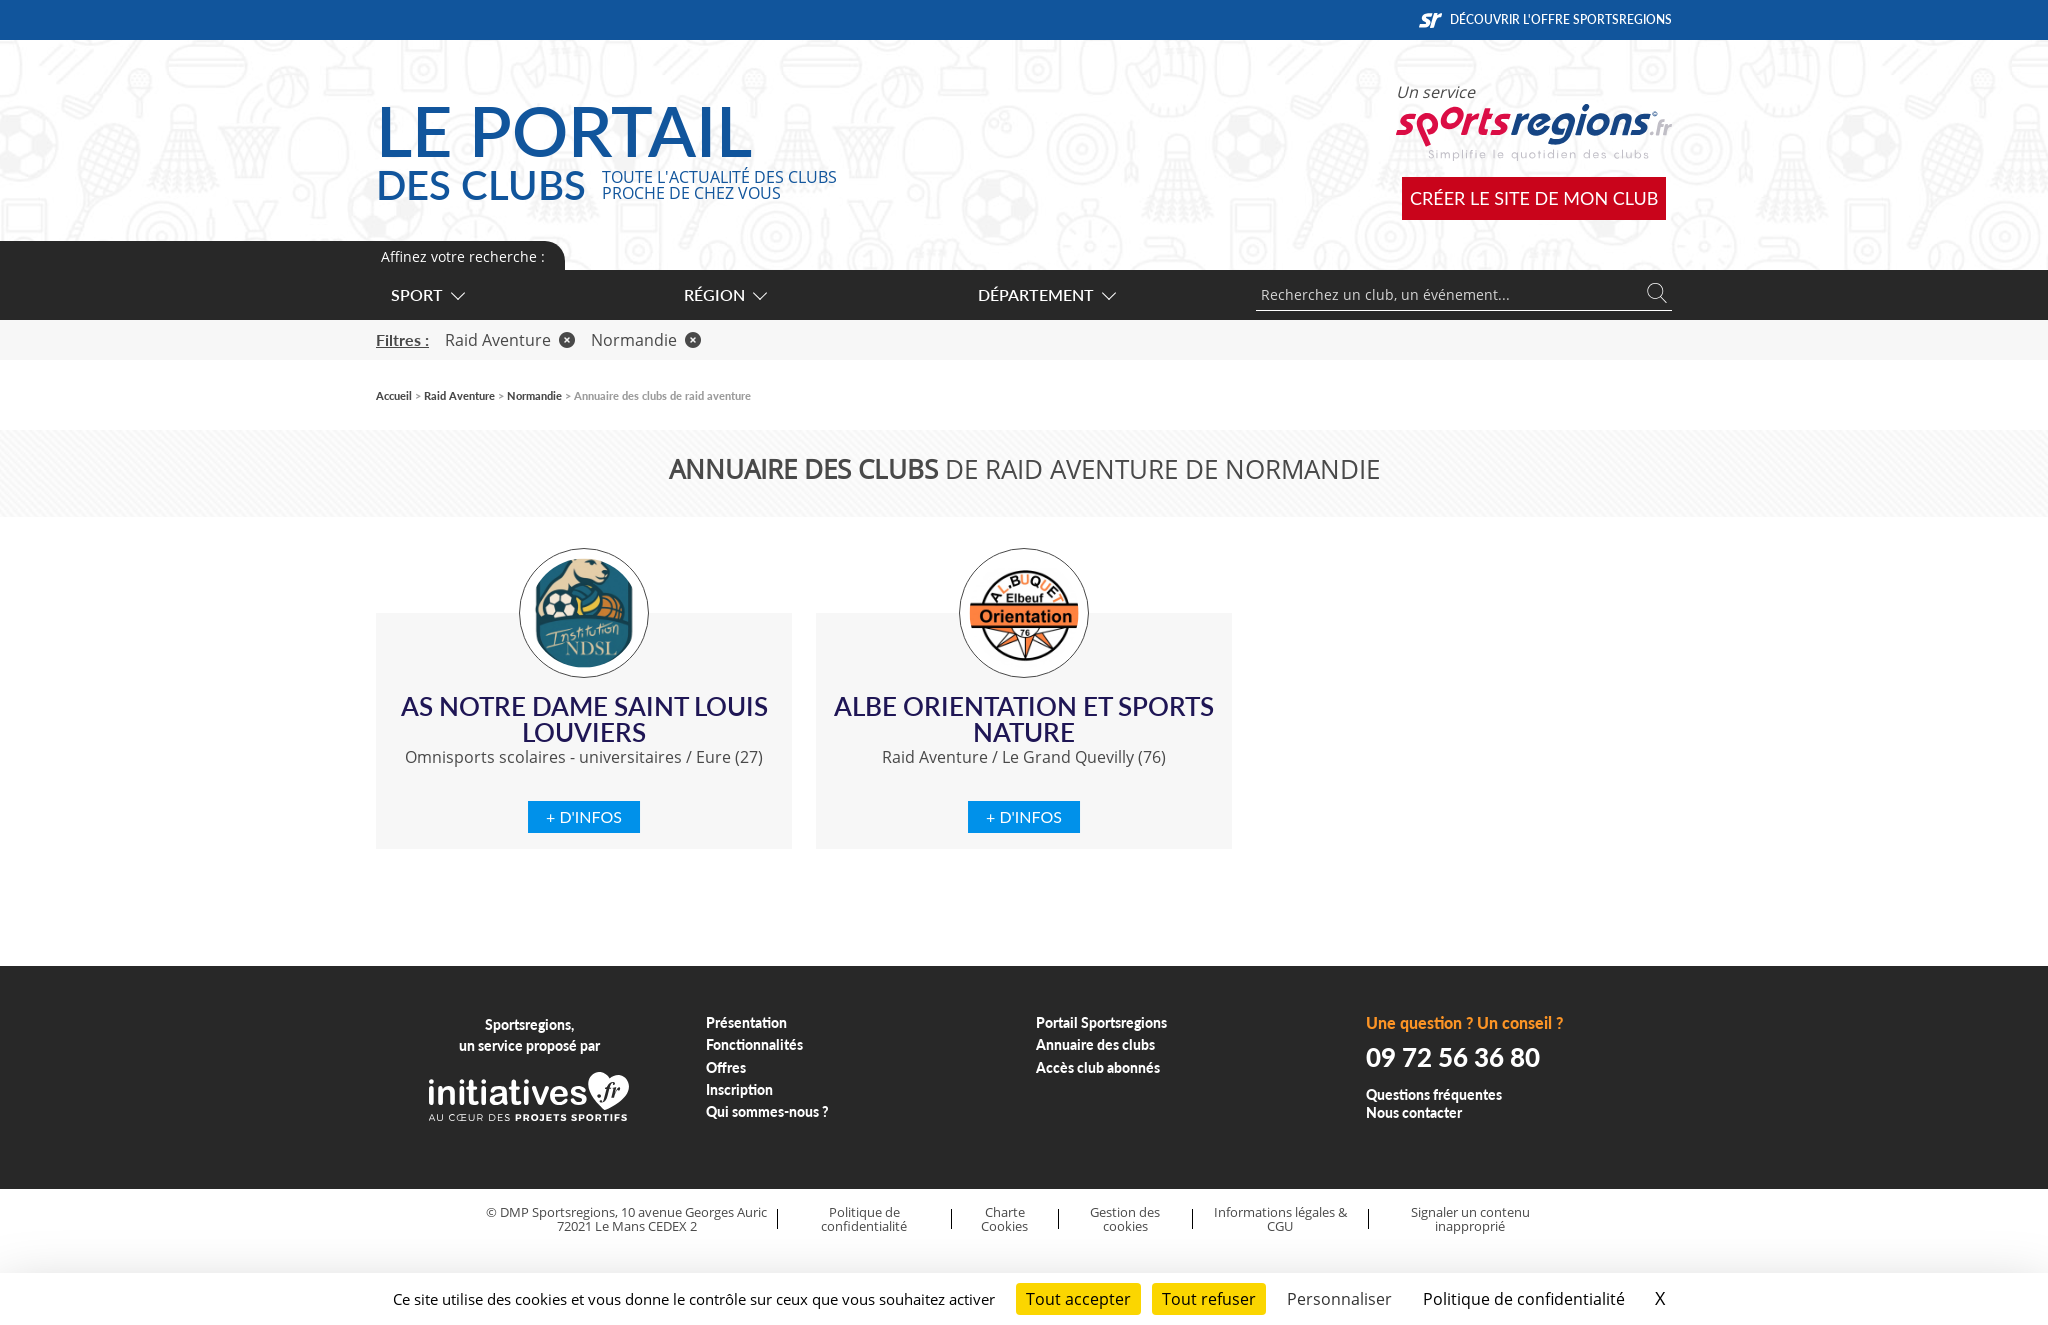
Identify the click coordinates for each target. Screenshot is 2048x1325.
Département (1046, 294)
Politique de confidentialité (864, 1219)
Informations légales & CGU (1280, 1219)
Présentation (746, 1022)
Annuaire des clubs (1095, 1044)
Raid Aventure (510, 340)
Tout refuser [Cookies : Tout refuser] (1209, 1299)
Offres (726, 1067)
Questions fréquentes (1434, 1094)
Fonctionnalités (754, 1044)
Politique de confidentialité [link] (1524, 1299)
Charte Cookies (1004, 1219)
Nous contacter (1414, 1112)
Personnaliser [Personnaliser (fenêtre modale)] (1339, 1299)
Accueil (394, 395)
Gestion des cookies (1125, 1219)
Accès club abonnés (1098, 1067)
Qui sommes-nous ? (767, 1111)
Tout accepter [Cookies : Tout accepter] (1078, 1299)
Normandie (646, 340)
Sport (427, 294)
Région (724, 294)
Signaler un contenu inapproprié (1470, 1219)
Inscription (739, 1089)
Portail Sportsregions (1101, 1022)
